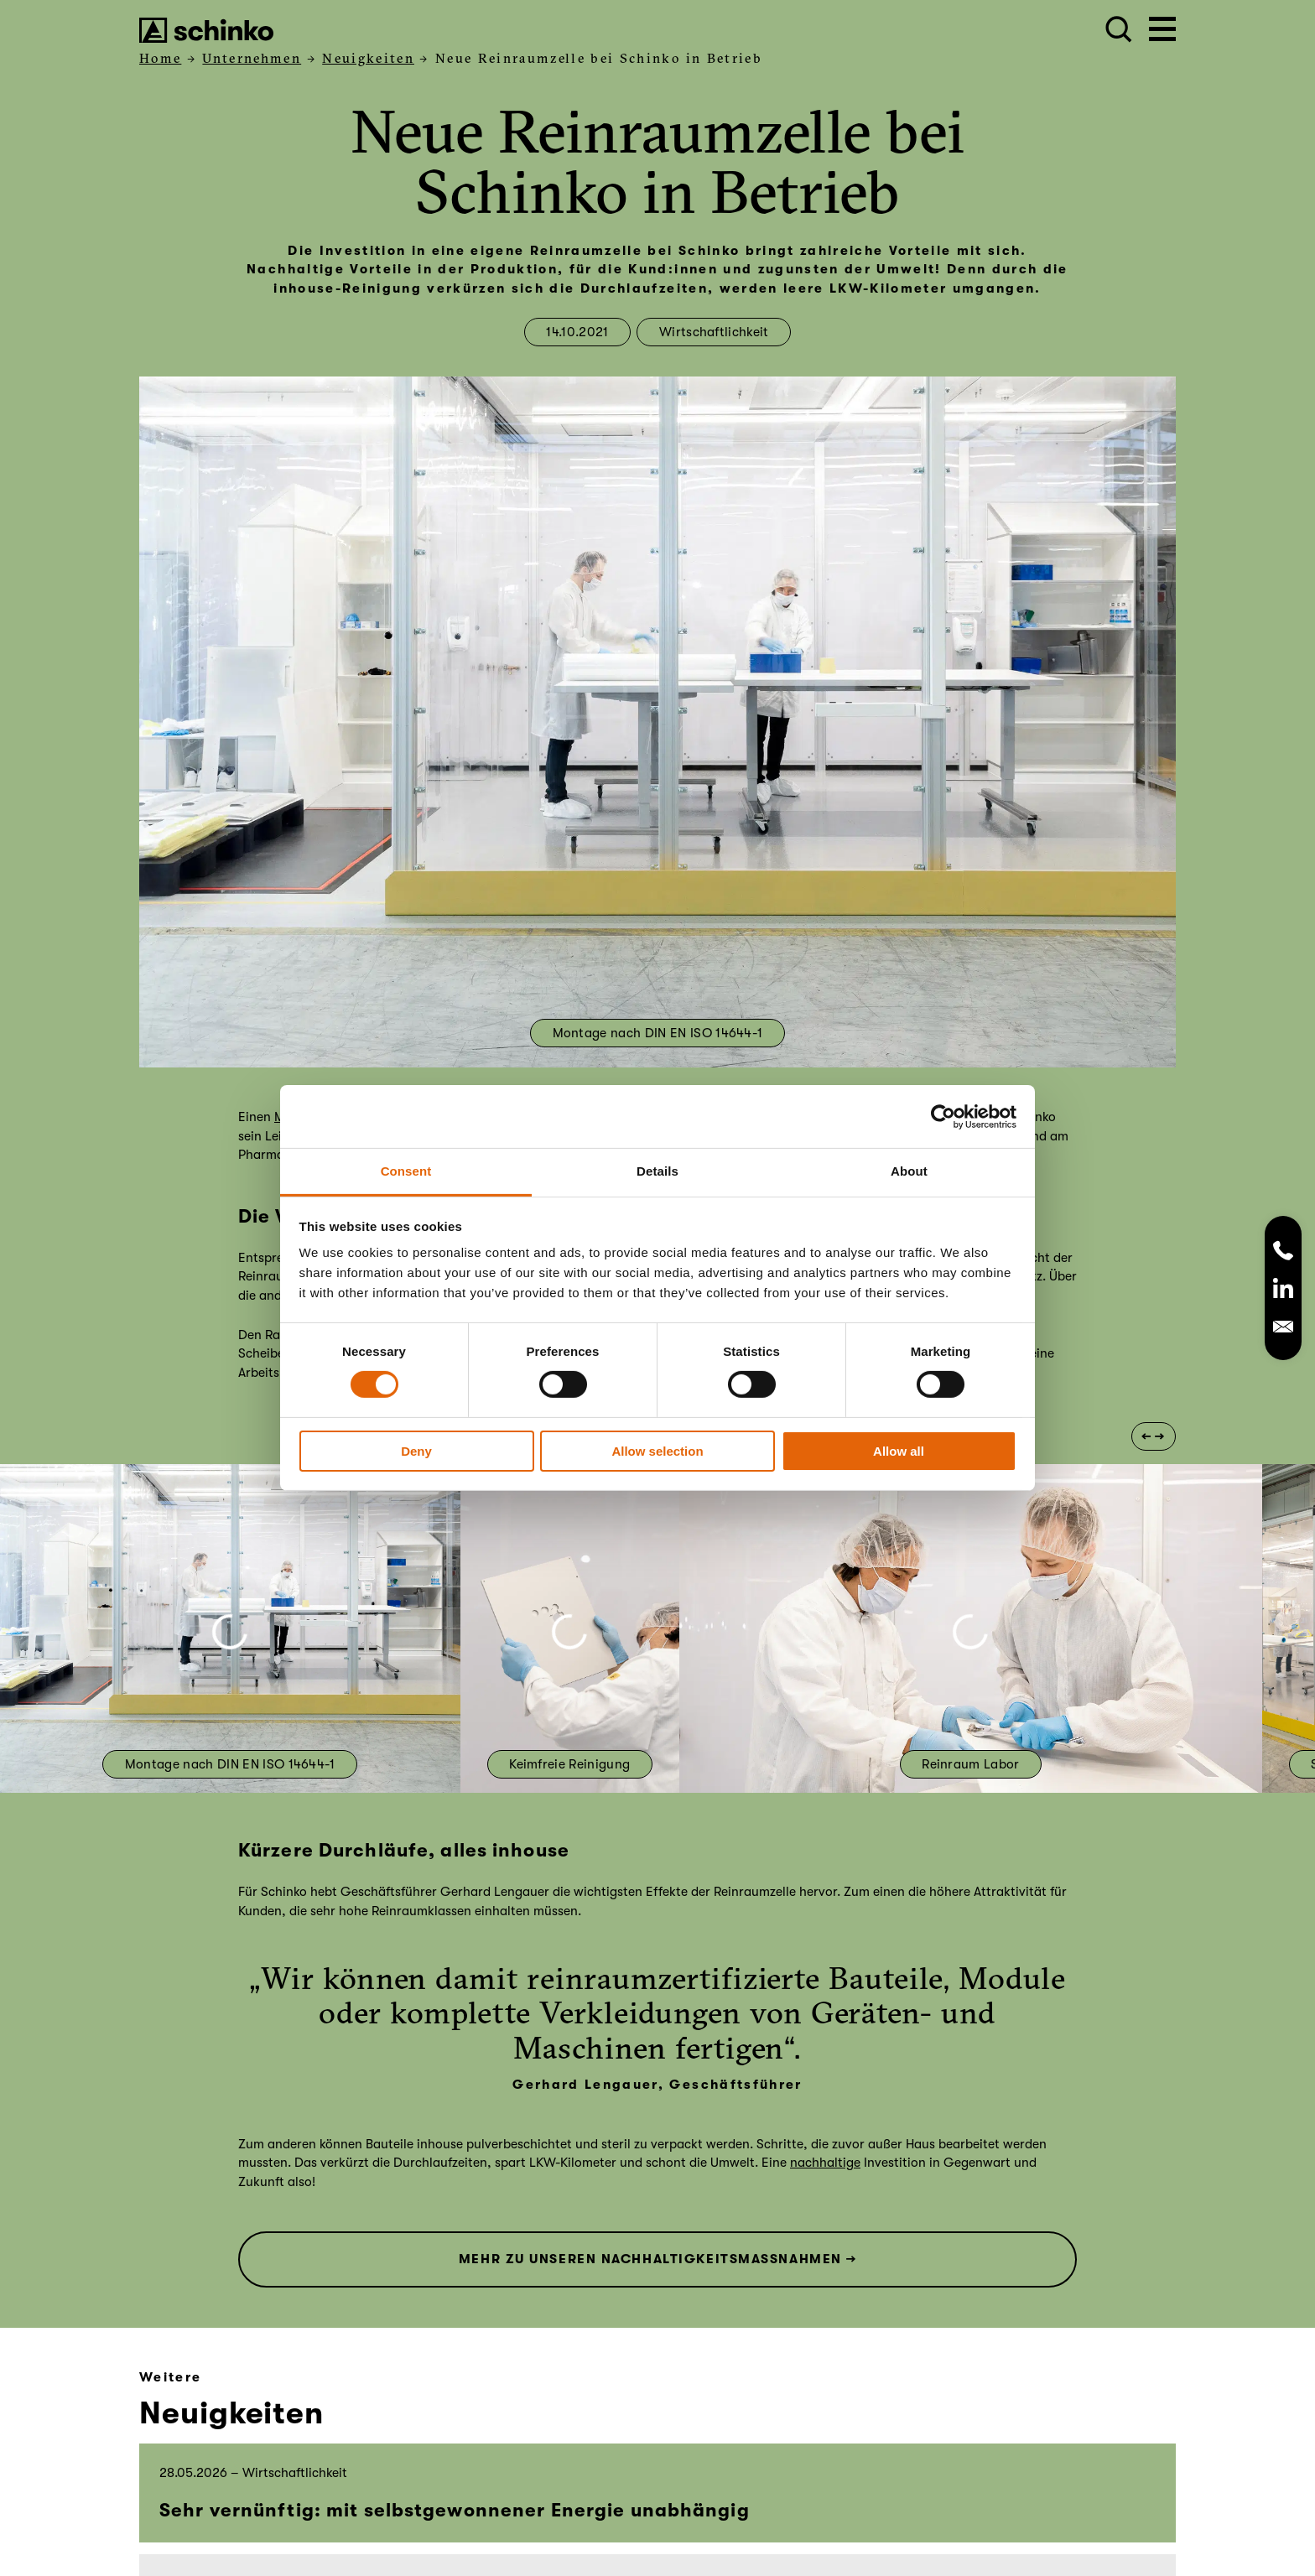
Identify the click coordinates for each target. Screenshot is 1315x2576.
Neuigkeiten (368, 58)
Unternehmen (251, 58)
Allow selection (657, 1451)
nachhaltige (825, 2162)
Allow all (898, 1451)
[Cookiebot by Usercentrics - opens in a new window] (943, 1116)
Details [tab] (657, 1171)
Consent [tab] (406, 1171)
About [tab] (909, 1171)
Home (160, 58)
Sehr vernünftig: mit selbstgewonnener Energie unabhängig (454, 2510)
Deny (416, 1451)
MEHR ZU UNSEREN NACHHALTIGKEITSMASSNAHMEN (650, 2259)
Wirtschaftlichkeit (714, 332)
